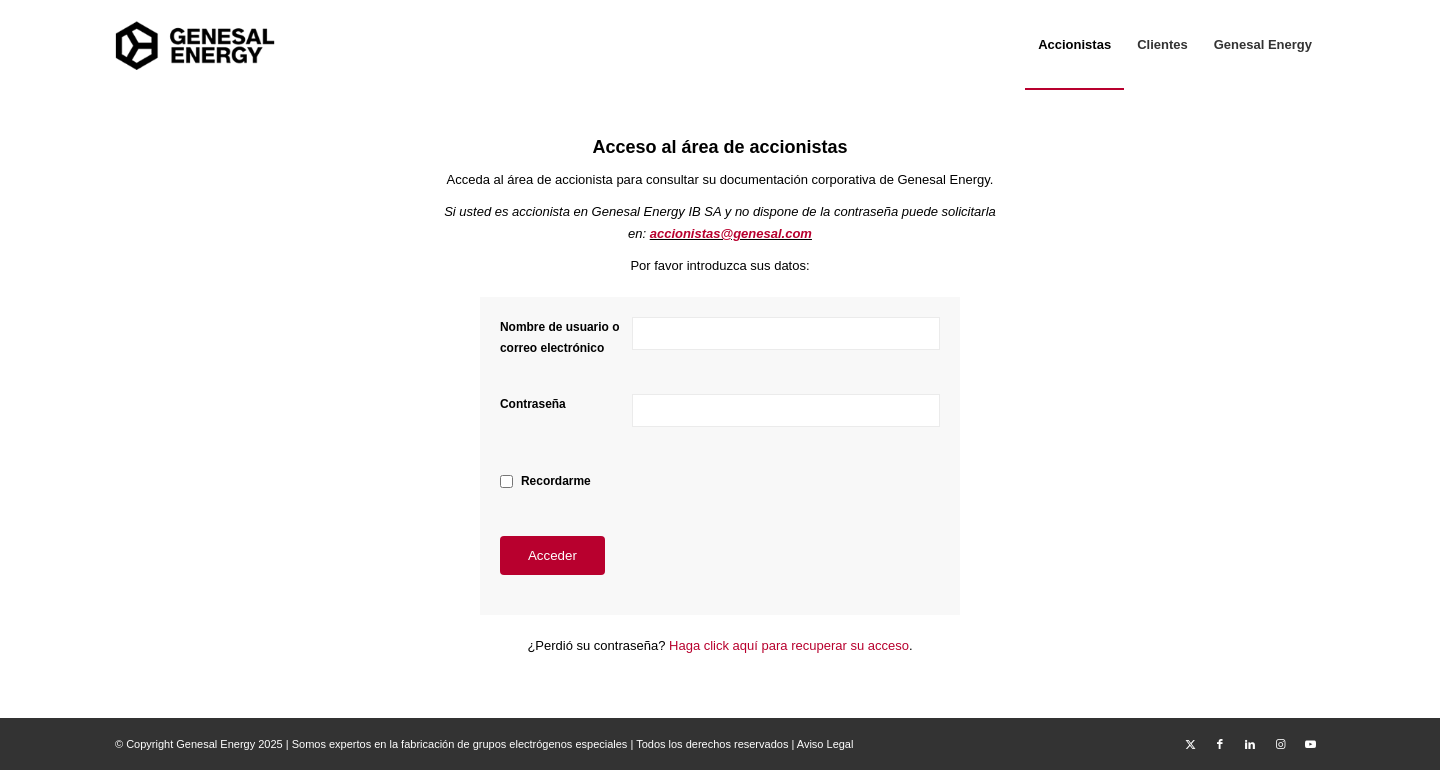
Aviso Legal (825, 744)
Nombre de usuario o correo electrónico (560, 337)
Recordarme (556, 481)
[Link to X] (1190, 744)
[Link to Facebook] (1220, 744)
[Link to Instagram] (1280, 744)
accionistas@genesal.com (731, 233)
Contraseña (533, 404)
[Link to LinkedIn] (1250, 744)
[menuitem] (1074, 45)
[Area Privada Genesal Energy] (195, 45)
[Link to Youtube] (1310, 744)
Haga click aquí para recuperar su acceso (789, 645)
